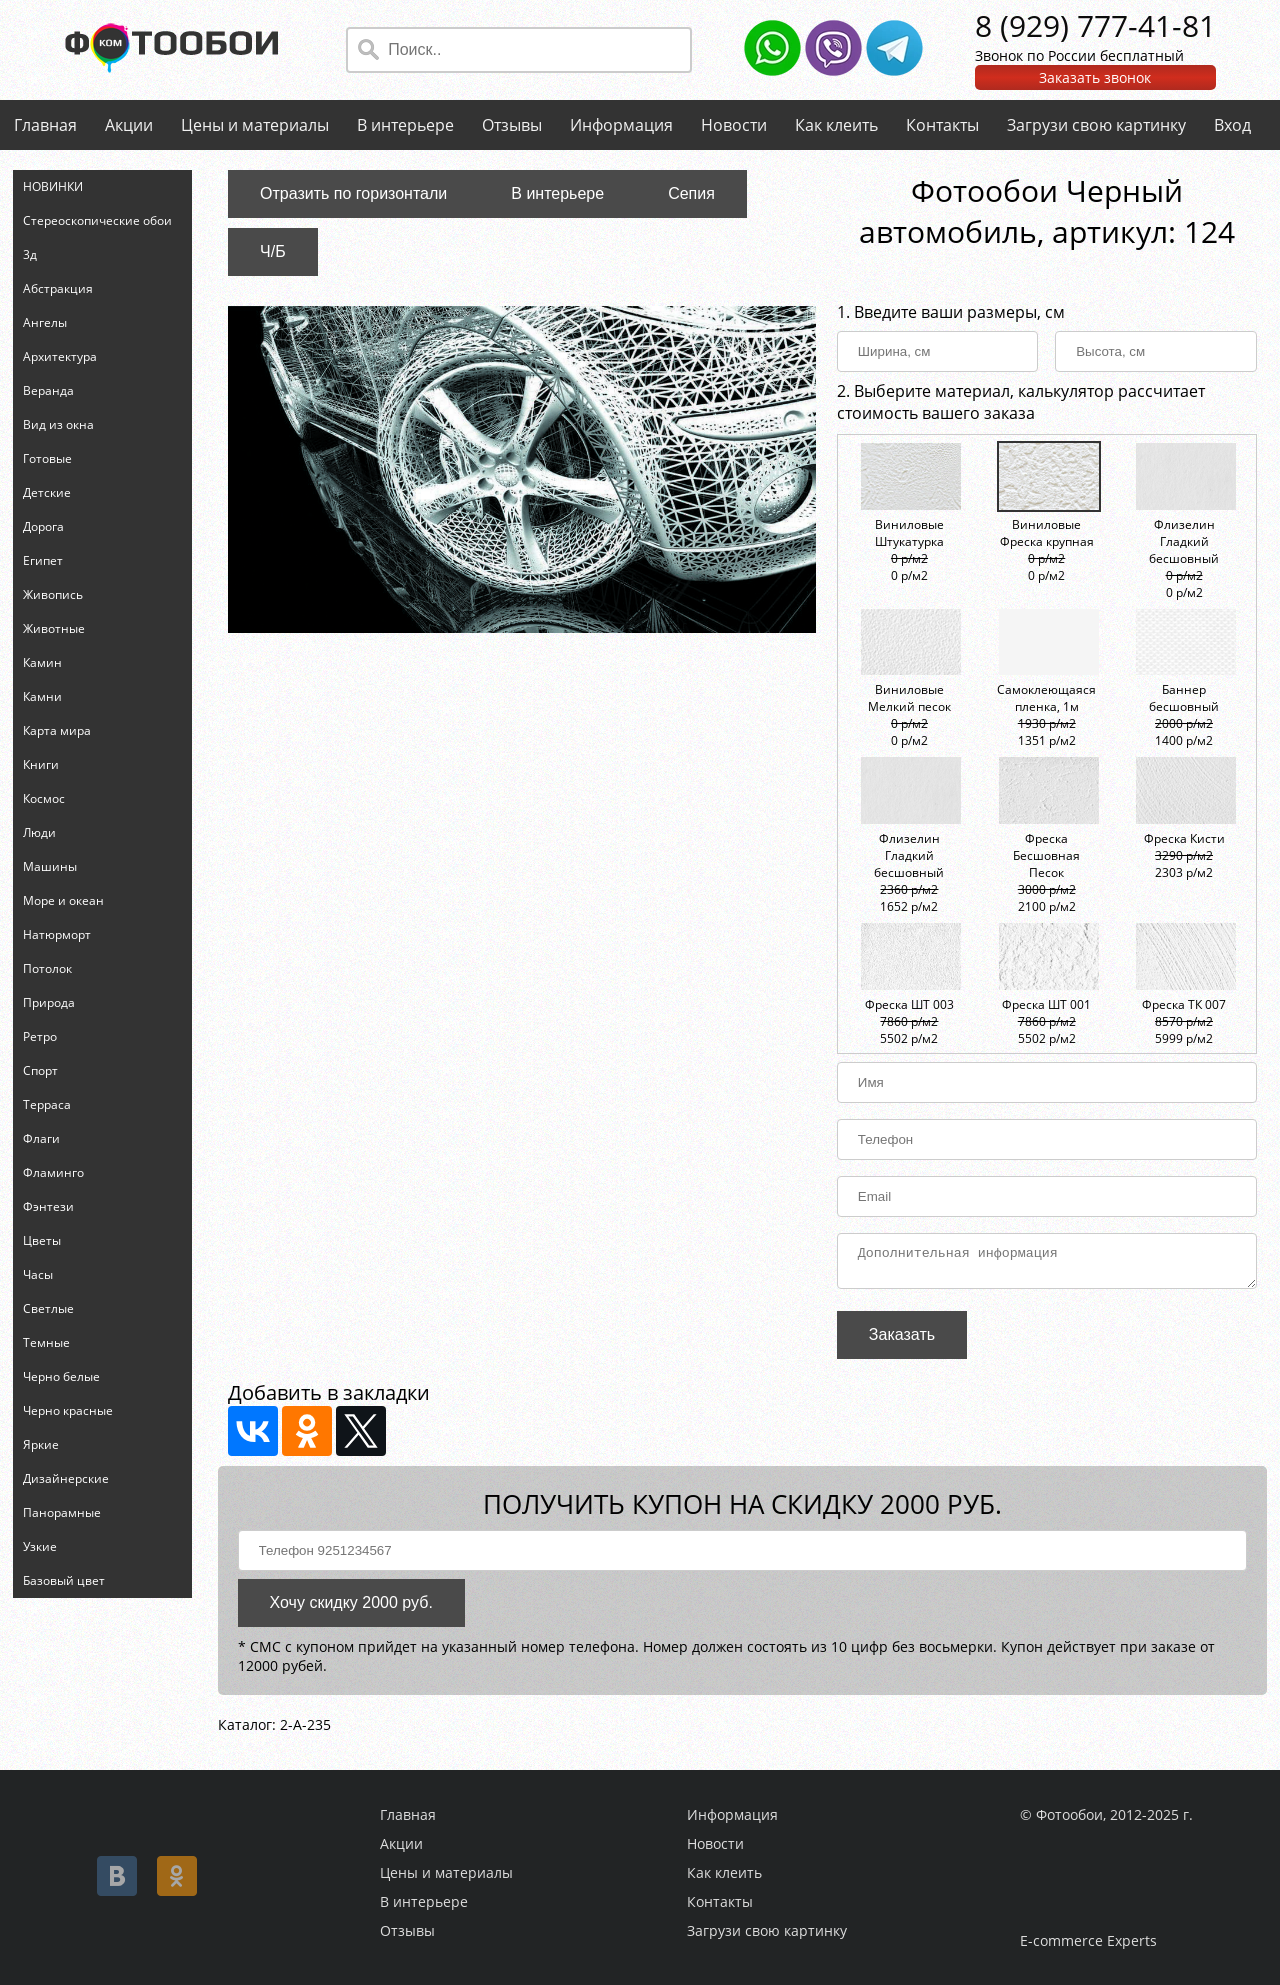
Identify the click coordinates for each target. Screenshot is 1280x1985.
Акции (129, 125)
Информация (621, 125)
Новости (734, 125)
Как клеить (836, 125)
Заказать (902, 1340)
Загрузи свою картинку (1096, 125)
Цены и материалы (255, 125)
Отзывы (512, 125)
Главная (45, 125)
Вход (1232, 125)
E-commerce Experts (1088, 1940)
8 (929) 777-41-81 (1095, 25)
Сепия (691, 193)
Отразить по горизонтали (353, 193)
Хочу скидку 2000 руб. (351, 1608)
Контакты (942, 125)
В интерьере (405, 125)
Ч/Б (273, 251)
